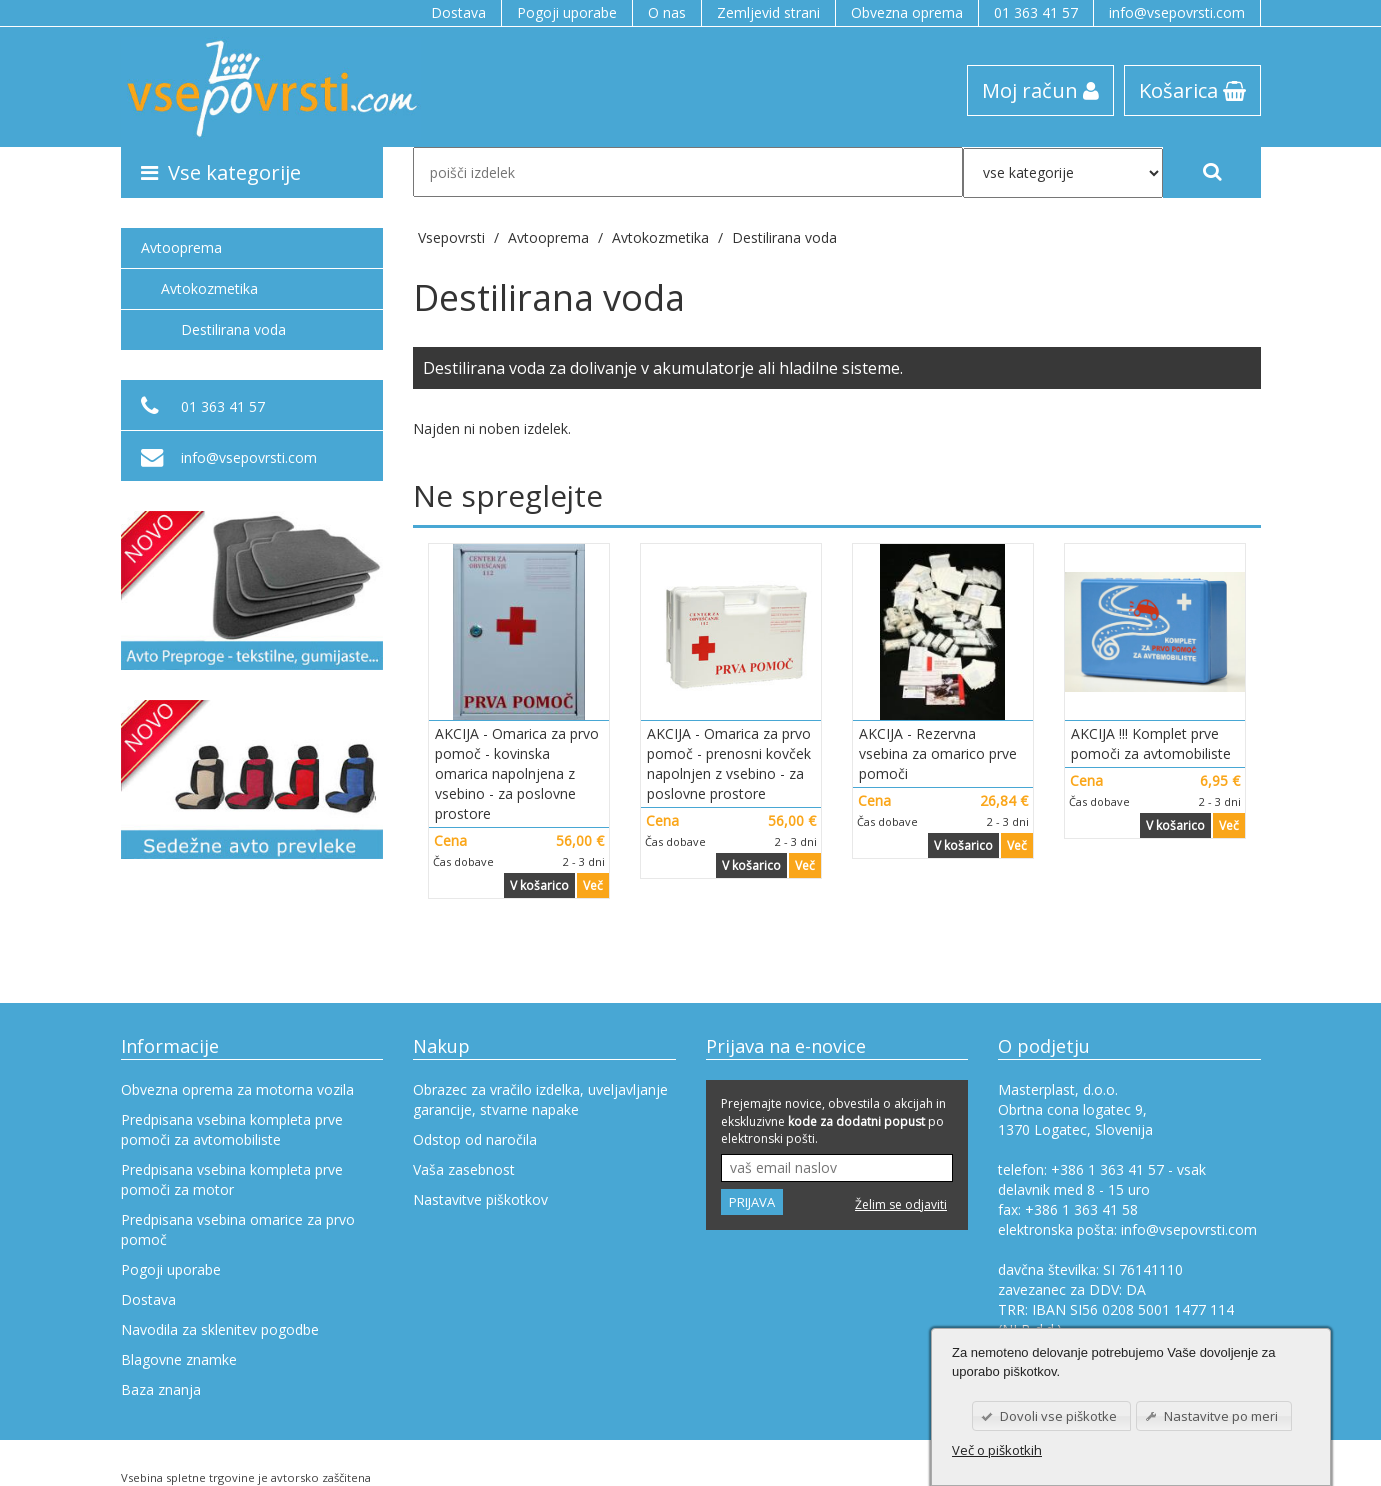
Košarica (1192, 90)
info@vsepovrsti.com (1177, 12)
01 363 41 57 (1036, 12)
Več (593, 885)
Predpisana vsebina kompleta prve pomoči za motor (232, 1179)
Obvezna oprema (907, 12)
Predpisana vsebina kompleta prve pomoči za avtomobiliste (232, 1129)
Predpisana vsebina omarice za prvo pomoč (238, 1229)
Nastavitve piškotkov (480, 1199)
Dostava (458, 12)
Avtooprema (181, 247)
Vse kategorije (221, 172)
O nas (667, 12)
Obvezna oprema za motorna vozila (237, 1089)
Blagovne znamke (179, 1359)
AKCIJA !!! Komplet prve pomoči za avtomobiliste (1151, 743)
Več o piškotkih (997, 1450)
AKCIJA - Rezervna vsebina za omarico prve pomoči (938, 753)
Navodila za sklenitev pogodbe (220, 1329)
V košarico (539, 885)
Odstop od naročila (475, 1139)
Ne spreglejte (508, 495)
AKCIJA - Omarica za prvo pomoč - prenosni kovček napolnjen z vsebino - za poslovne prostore (729, 763)
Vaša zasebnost (464, 1169)
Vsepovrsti (453, 237)
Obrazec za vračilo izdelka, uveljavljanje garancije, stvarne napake (540, 1099)
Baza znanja (161, 1389)
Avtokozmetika (209, 288)
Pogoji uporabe (567, 12)
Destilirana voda (784, 237)
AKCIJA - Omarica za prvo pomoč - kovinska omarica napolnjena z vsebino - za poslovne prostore (517, 773)
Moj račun (1040, 90)
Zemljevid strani (768, 12)
